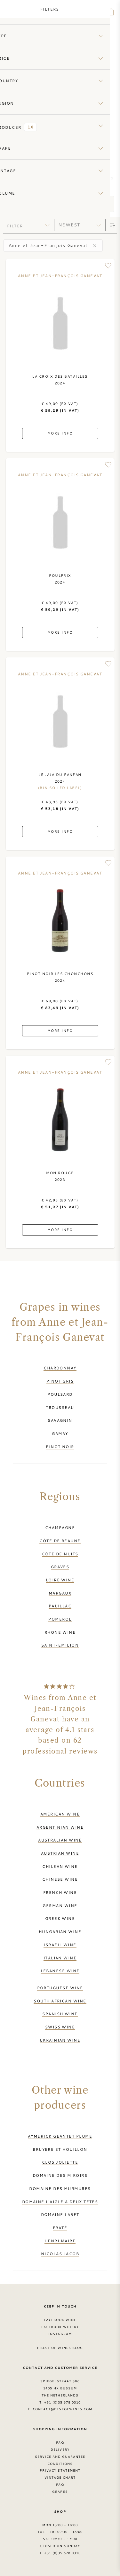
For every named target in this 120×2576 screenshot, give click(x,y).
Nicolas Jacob (60, 2253)
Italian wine (60, 1957)
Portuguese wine (60, 1987)
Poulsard (60, 1394)
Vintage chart (60, 2477)
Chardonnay (60, 1367)
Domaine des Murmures (60, 2188)
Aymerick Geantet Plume (60, 2136)
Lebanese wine (60, 1970)
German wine (60, 1905)
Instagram (59, 2334)
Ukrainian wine (60, 2040)
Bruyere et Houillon (60, 2149)
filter (15, 225)
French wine (60, 1892)
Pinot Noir (60, 1446)
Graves (60, 1566)
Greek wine (60, 1918)
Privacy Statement (60, 2470)
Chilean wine (59, 1866)
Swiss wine (60, 2026)
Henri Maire (60, 2240)
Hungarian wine (60, 1931)
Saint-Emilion (60, 1645)
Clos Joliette (60, 2162)
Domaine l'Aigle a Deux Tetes (60, 2201)
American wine (60, 1813)
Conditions (59, 2463)
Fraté (60, 2227)
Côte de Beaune (59, 1540)
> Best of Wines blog (60, 2347)
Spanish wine (59, 2013)
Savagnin (60, 1420)
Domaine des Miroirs (60, 2175)
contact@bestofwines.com (62, 2409)
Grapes (60, 2491)
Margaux (60, 1593)
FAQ (60, 2442)
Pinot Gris (60, 1381)
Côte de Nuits (60, 1553)
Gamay (60, 1433)
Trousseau (60, 1407)
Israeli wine (60, 1944)
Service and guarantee (60, 2456)
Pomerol (59, 1619)
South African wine (60, 2000)
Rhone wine (60, 1632)
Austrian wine (60, 1853)
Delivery (60, 2449)
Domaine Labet (60, 2214)
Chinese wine (60, 1879)
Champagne (60, 1527)
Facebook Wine (60, 2319)
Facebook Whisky (60, 2327)
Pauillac (60, 1605)
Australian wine (60, 1839)
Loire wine (60, 1579)
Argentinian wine (60, 1827)
